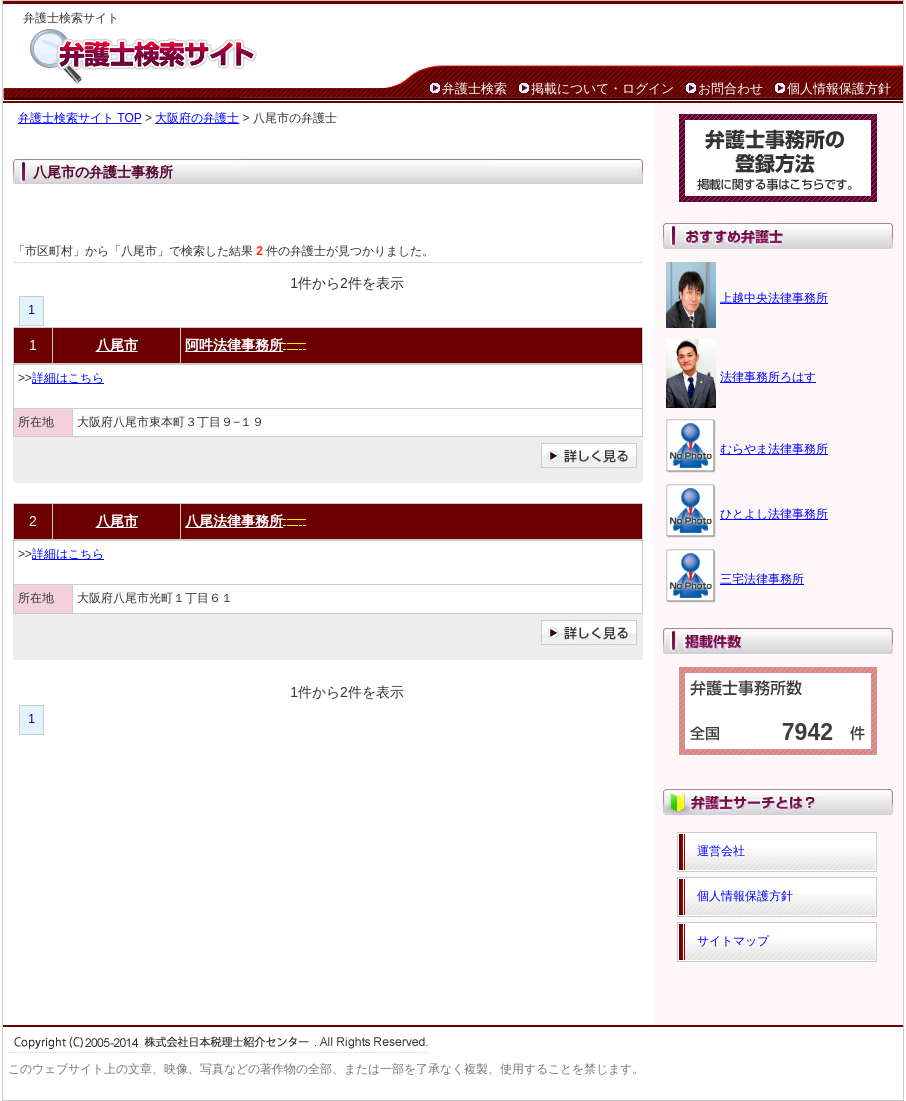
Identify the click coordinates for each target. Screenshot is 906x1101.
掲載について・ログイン (602, 88)
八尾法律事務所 (234, 521)
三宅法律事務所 (762, 579)
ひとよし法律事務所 (774, 514)
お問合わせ (730, 88)
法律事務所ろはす (768, 377)
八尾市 (117, 345)
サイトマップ (733, 941)
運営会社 (721, 851)
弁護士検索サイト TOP (80, 118)
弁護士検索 (474, 88)
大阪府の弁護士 (197, 118)
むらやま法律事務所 (774, 449)
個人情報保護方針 (839, 88)
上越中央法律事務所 (774, 298)
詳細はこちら (68, 378)
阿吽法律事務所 (234, 345)
